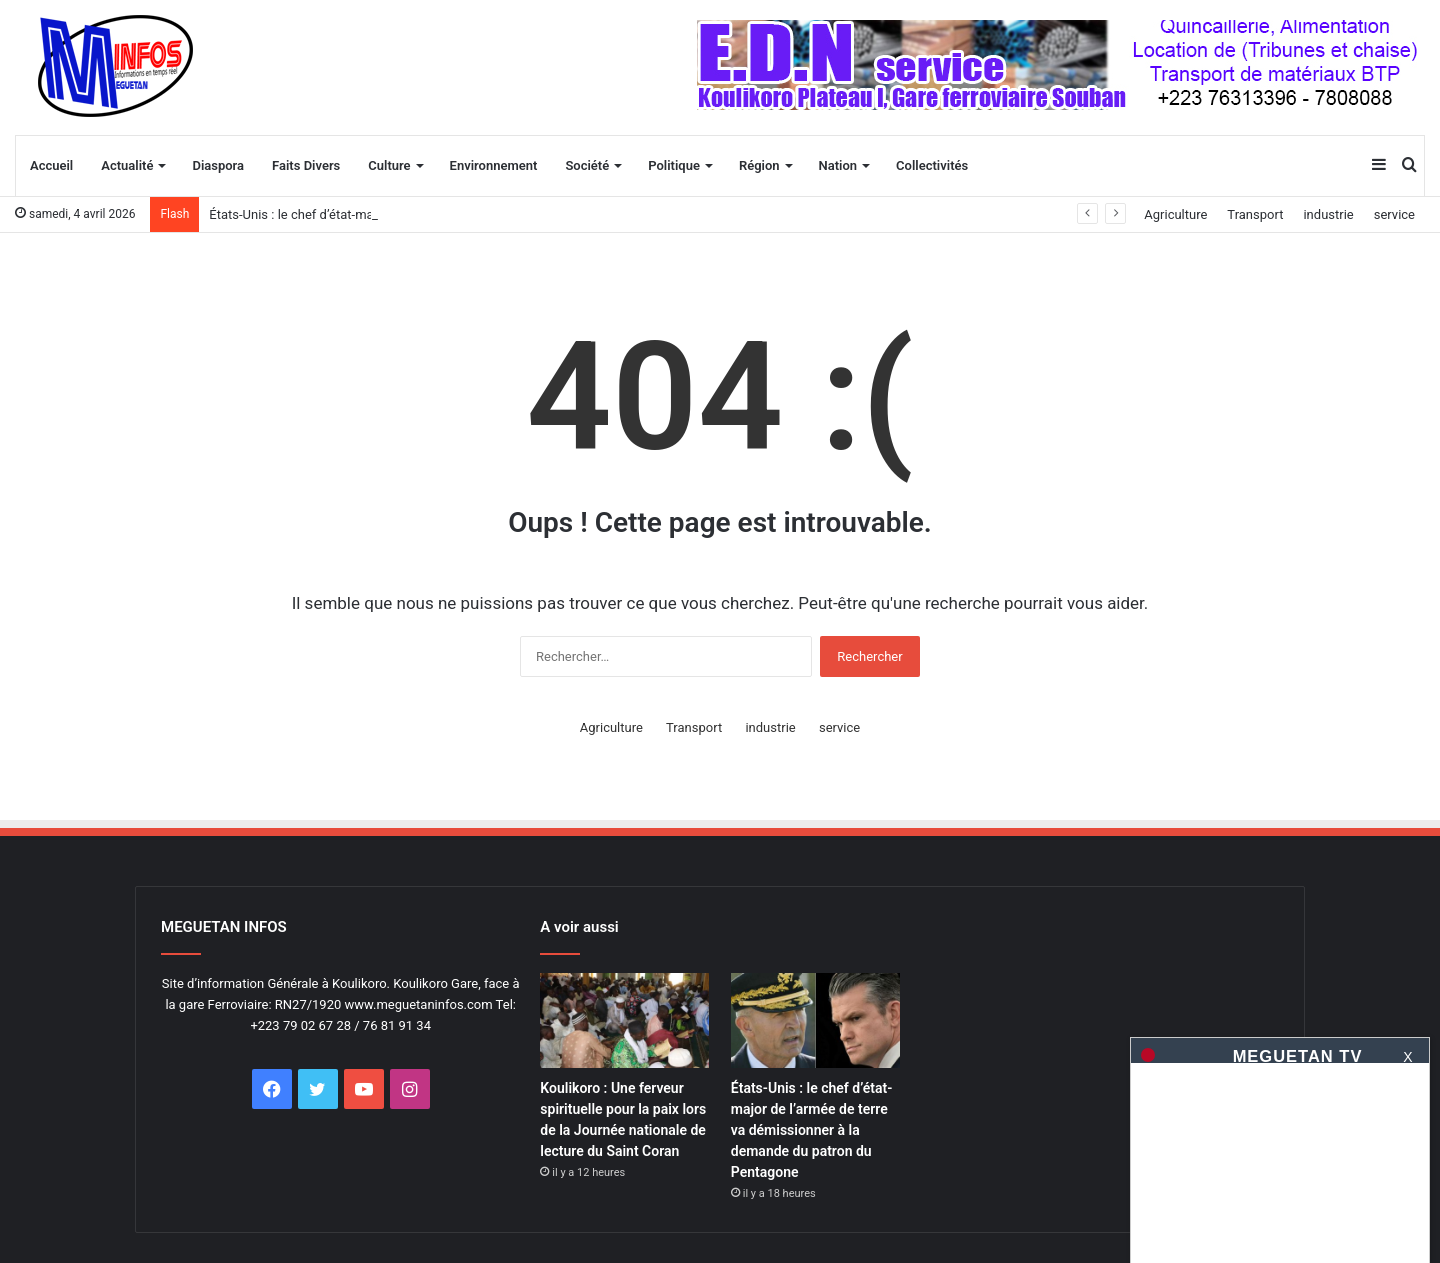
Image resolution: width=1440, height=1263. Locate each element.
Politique (674, 165)
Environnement (494, 165)
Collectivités (932, 165)
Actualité (127, 165)
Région (759, 165)
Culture (389, 165)
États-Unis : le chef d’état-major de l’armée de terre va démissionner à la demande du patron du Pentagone (812, 1130)
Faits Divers (306, 165)
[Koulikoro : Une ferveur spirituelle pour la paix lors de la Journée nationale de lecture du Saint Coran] (624, 1020)
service (1394, 214)
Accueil (51, 165)
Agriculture (1175, 214)
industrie (1328, 214)
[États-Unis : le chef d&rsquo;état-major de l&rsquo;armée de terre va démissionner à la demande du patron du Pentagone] (815, 1020)
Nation (838, 165)
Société (587, 165)
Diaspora (218, 165)
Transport (1255, 214)
